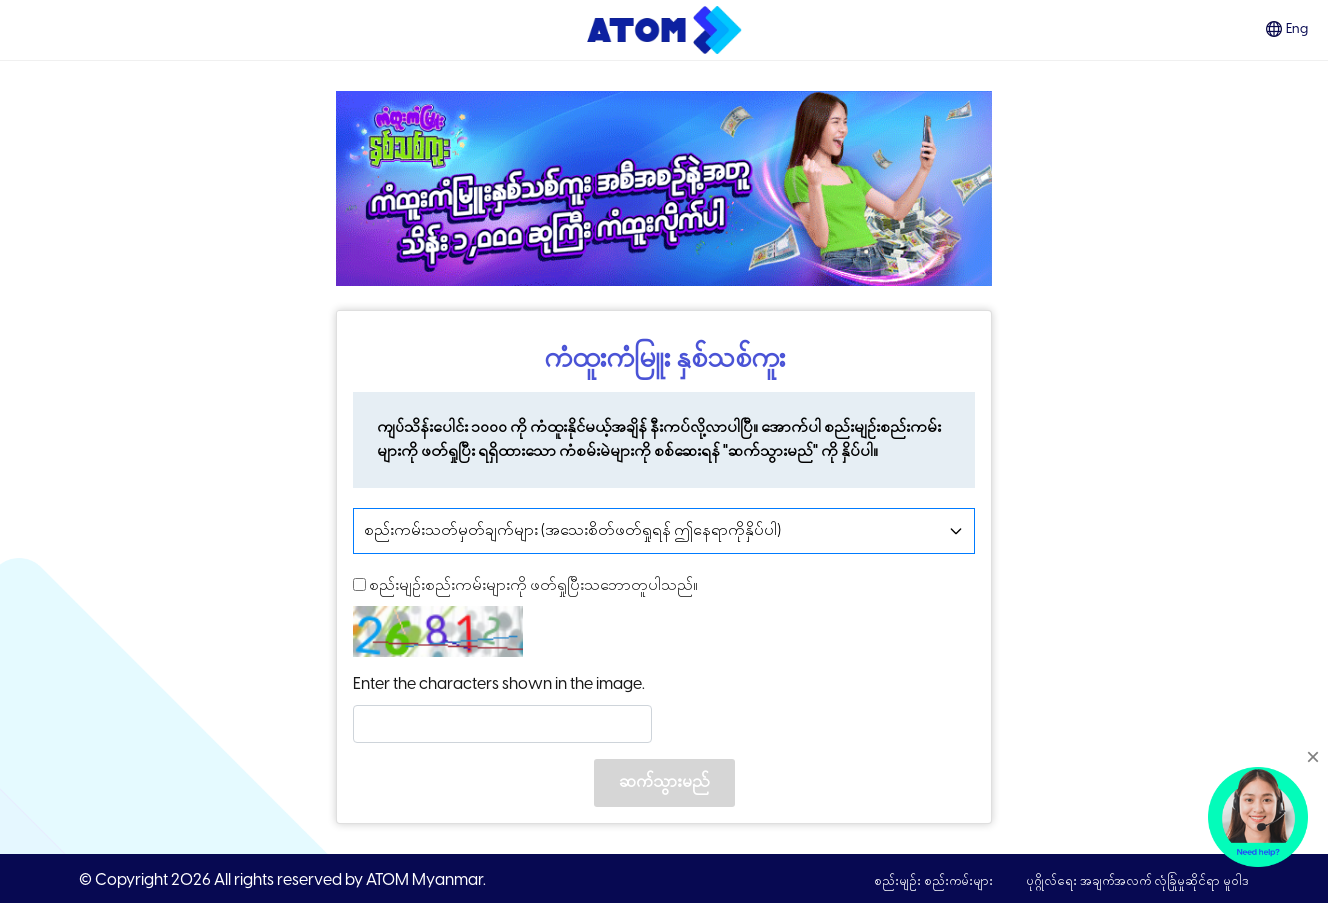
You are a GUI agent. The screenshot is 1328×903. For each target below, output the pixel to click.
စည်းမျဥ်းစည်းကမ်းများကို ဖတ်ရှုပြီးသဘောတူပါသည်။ (525, 584)
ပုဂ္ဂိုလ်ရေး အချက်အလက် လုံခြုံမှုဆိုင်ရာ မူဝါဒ (1137, 881)
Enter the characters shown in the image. (499, 684)
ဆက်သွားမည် (664, 782)
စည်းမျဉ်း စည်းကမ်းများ (935, 881)
